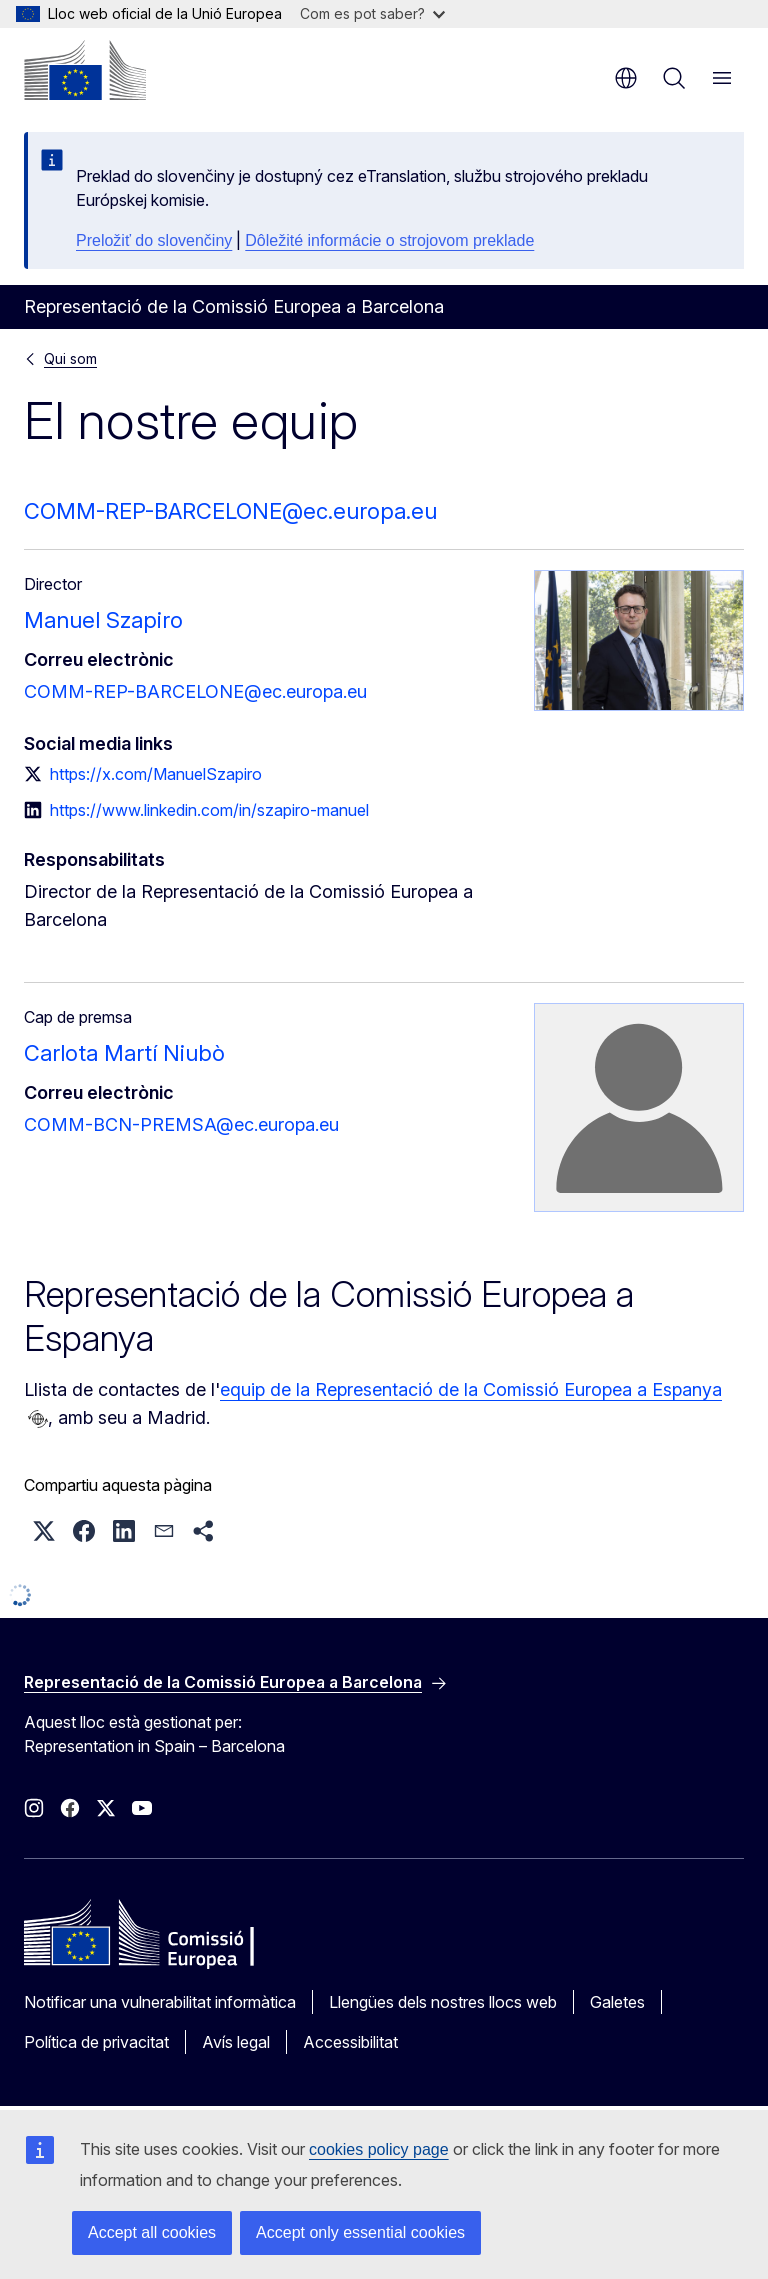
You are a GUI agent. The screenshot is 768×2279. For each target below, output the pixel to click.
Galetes (617, 2002)
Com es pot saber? (372, 13)
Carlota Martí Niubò (124, 1053)
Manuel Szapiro (103, 620)
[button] (44, 1531)
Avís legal (236, 2042)
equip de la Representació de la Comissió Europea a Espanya (471, 1389)
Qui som (70, 358)
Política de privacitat (96, 2042)
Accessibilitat (350, 2042)
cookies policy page (379, 2149)
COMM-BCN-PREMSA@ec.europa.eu (181, 1124)
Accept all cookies (152, 2232)
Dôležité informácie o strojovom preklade (389, 240)
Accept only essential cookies (360, 2232)
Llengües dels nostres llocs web (443, 2002)
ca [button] (626, 78)
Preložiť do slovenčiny (154, 240)
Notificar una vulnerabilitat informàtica (160, 2002)
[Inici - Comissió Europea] (85, 70)
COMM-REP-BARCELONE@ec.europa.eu (230, 511)
